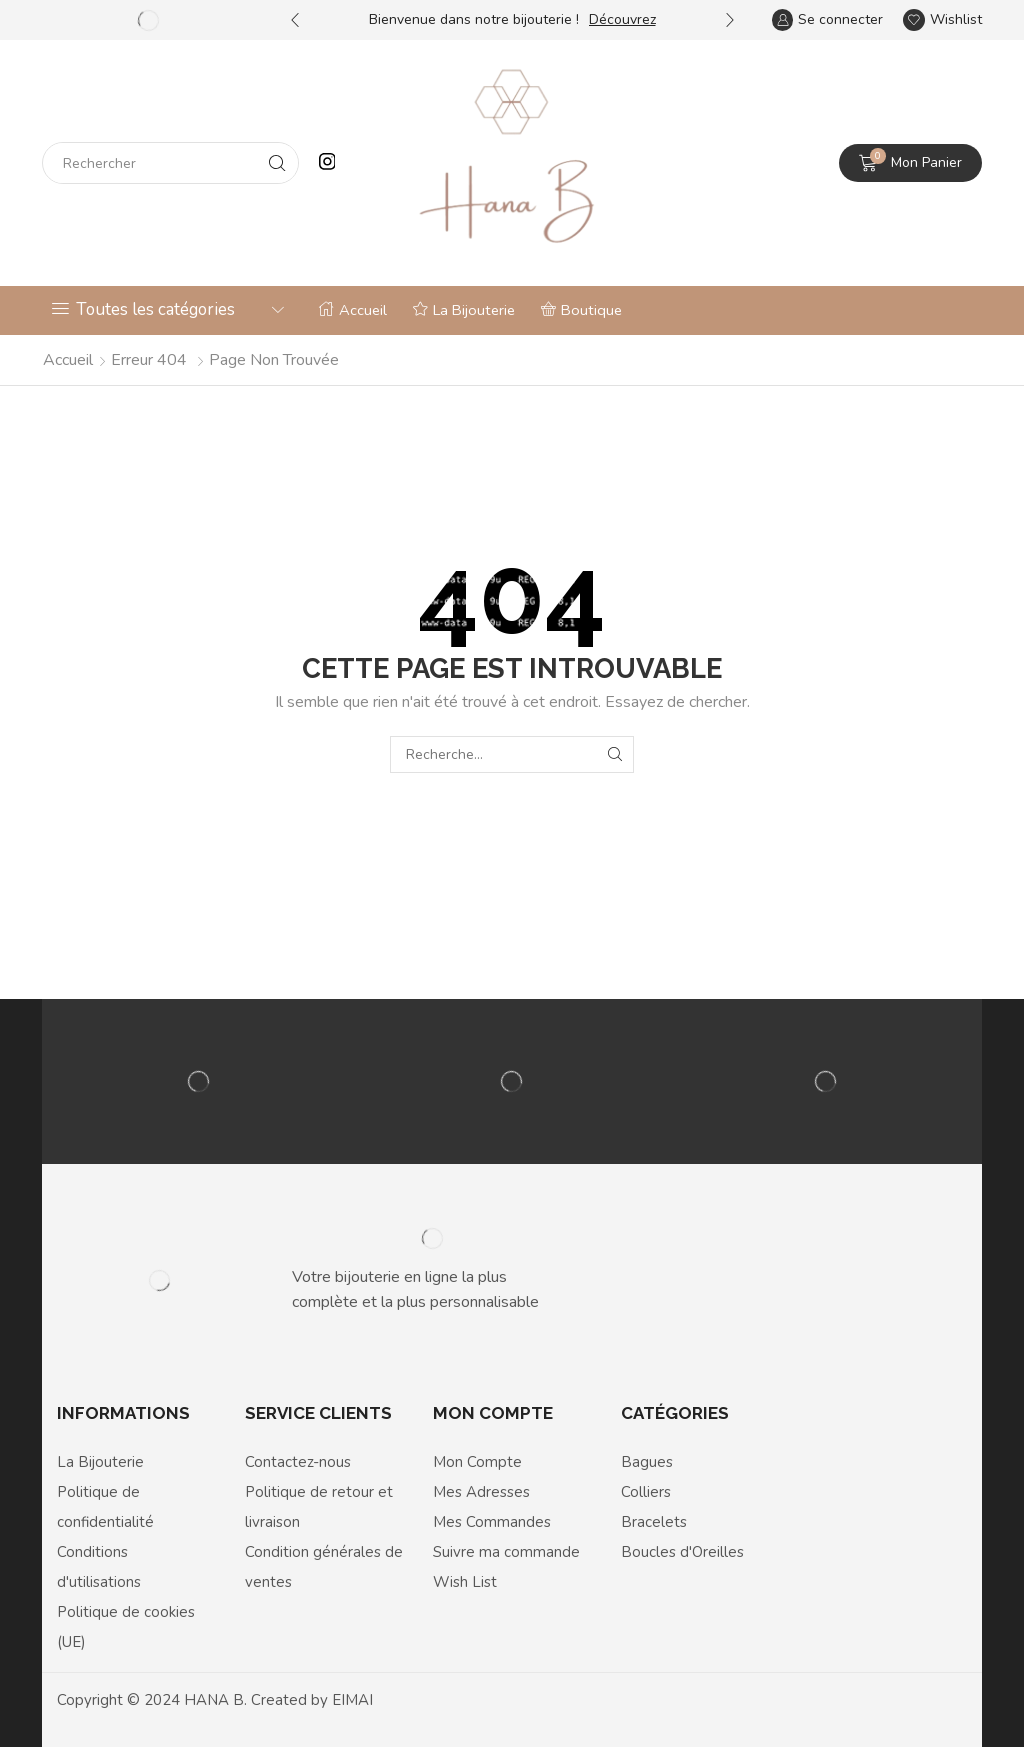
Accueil (353, 310)
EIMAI (352, 1700)
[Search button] (278, 163)
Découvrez (622, 19)
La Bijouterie (464, 310)
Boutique (581, 310)
